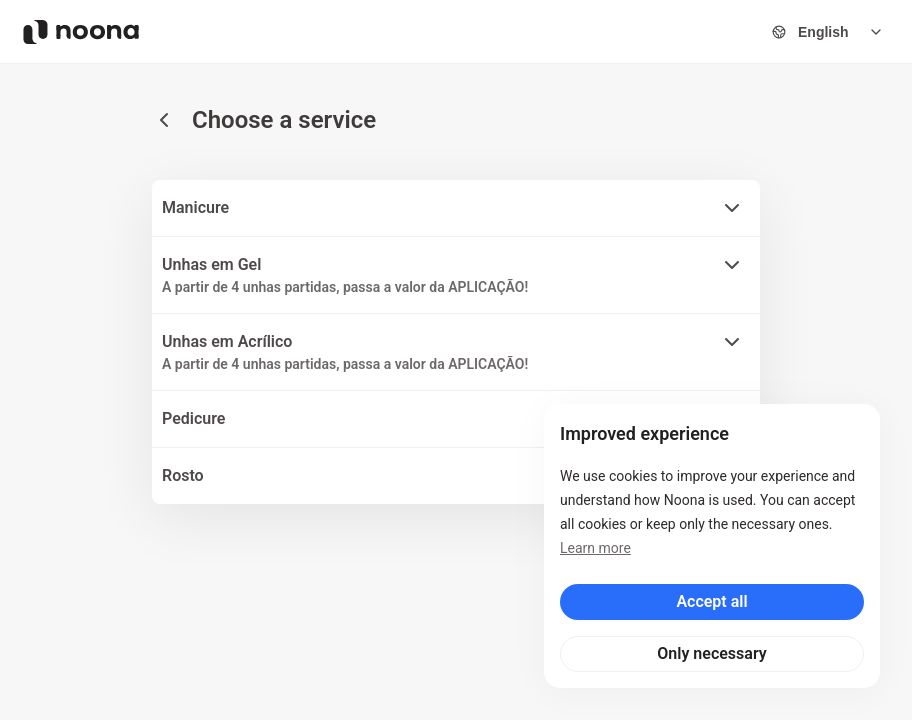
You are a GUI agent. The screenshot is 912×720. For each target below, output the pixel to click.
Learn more (595, 548)
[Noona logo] (81, 32)
